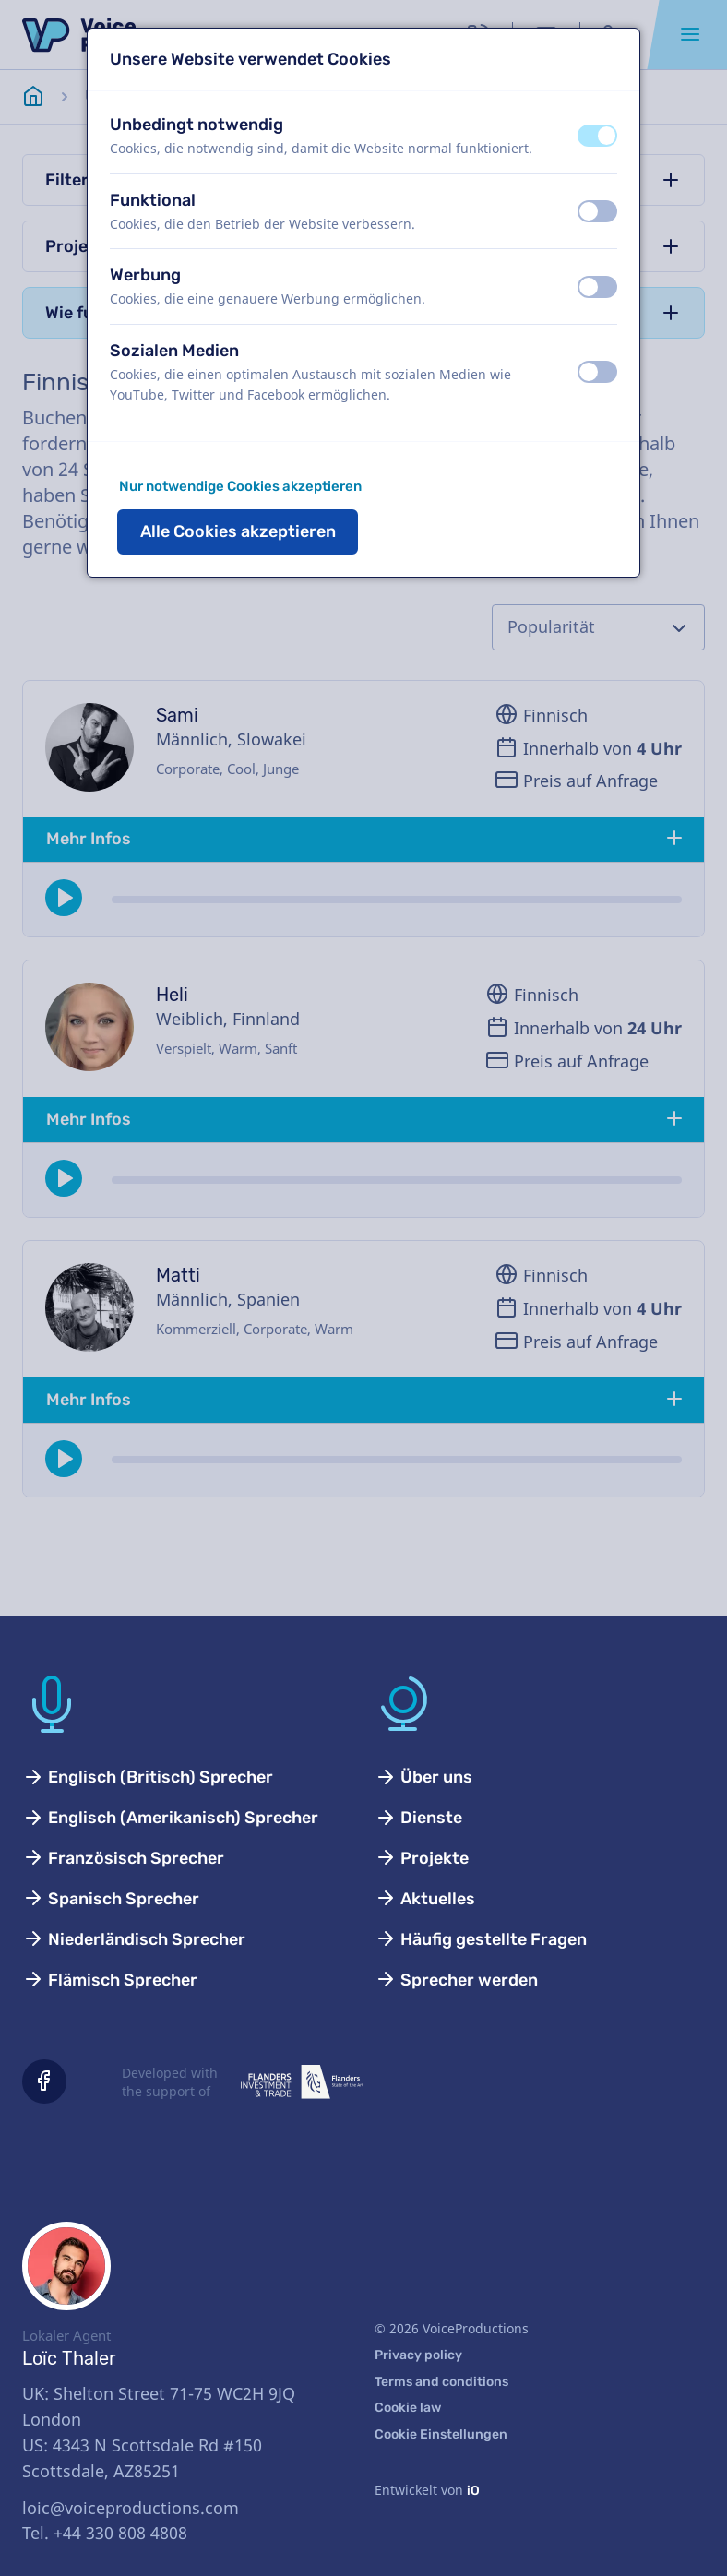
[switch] (597, 136)
